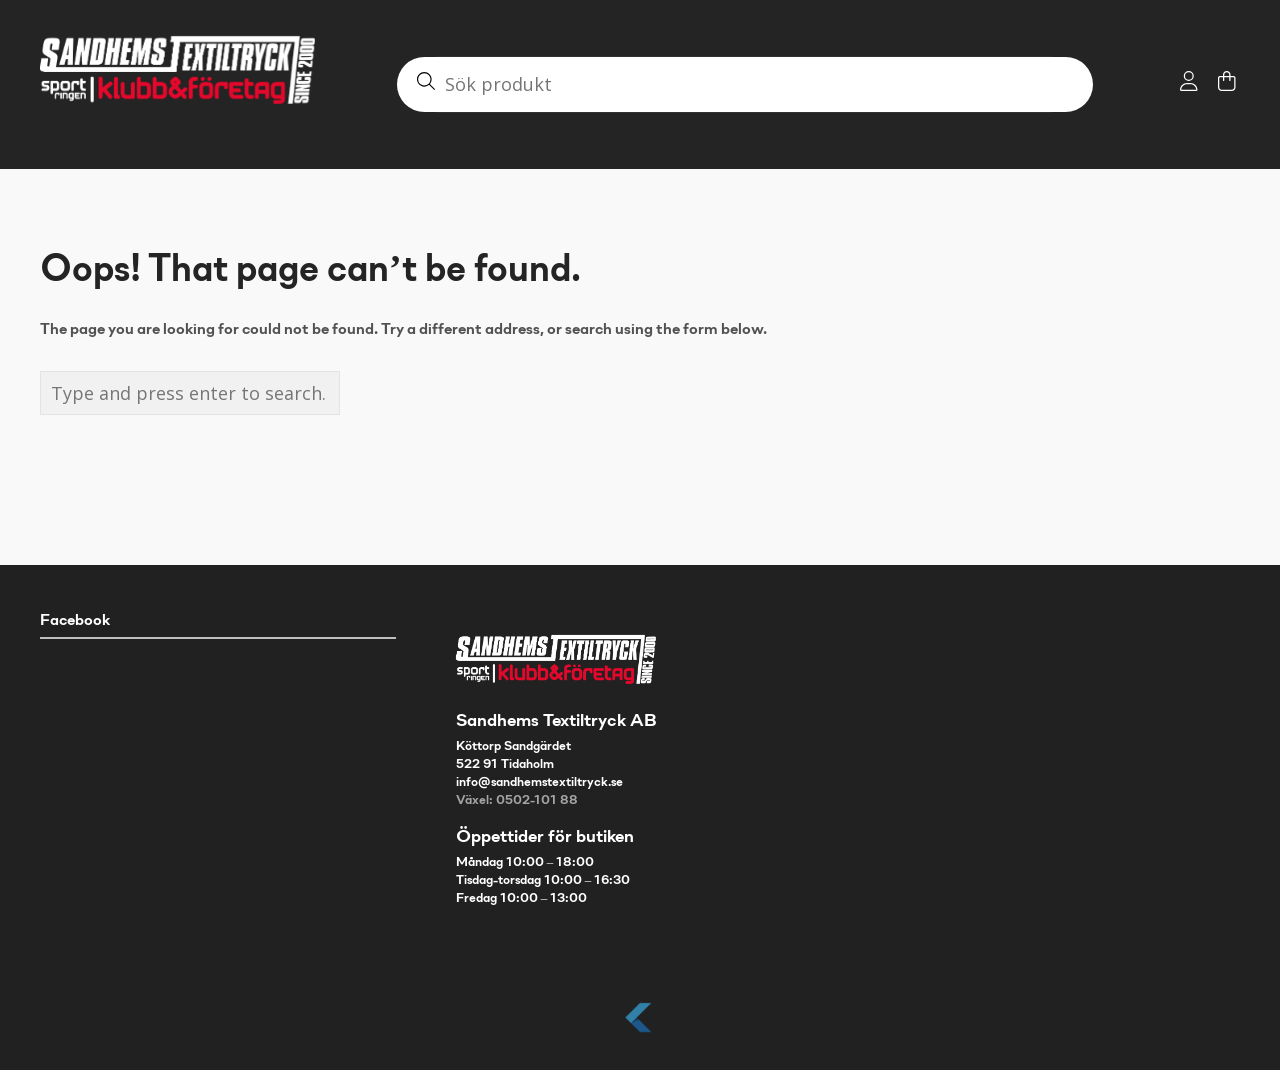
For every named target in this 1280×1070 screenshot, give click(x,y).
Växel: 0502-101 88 (517, 801)
